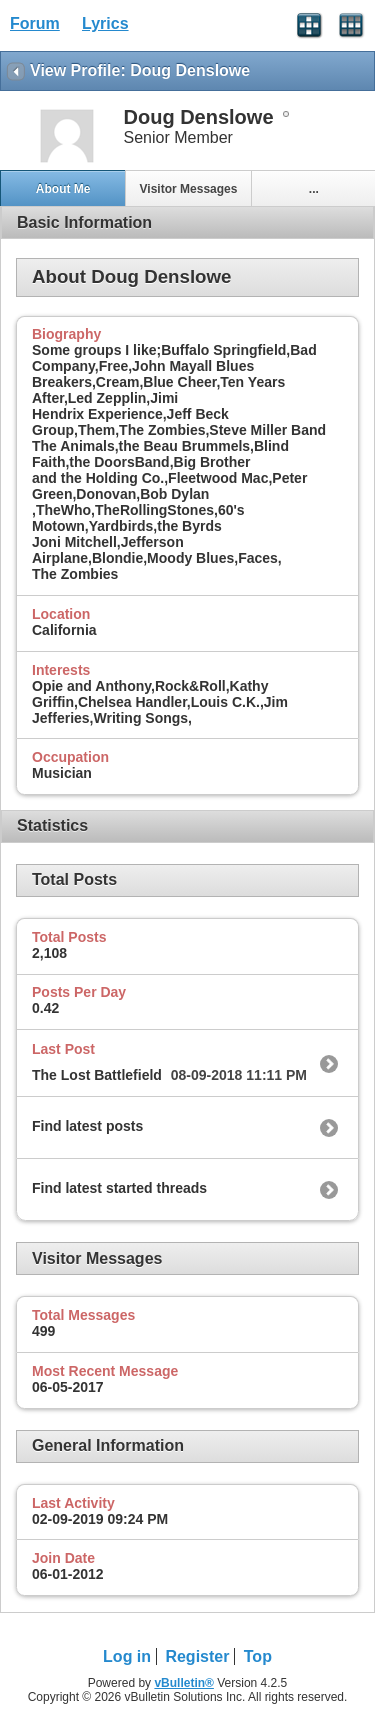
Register (197, 1656)
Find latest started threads (119, 1188)
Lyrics (105, 23)
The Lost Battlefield (97, 1075)
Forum (35, 23)
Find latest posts (87, 1126)
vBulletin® (184, 1683)
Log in (127, 1656)
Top (258, 1656)
